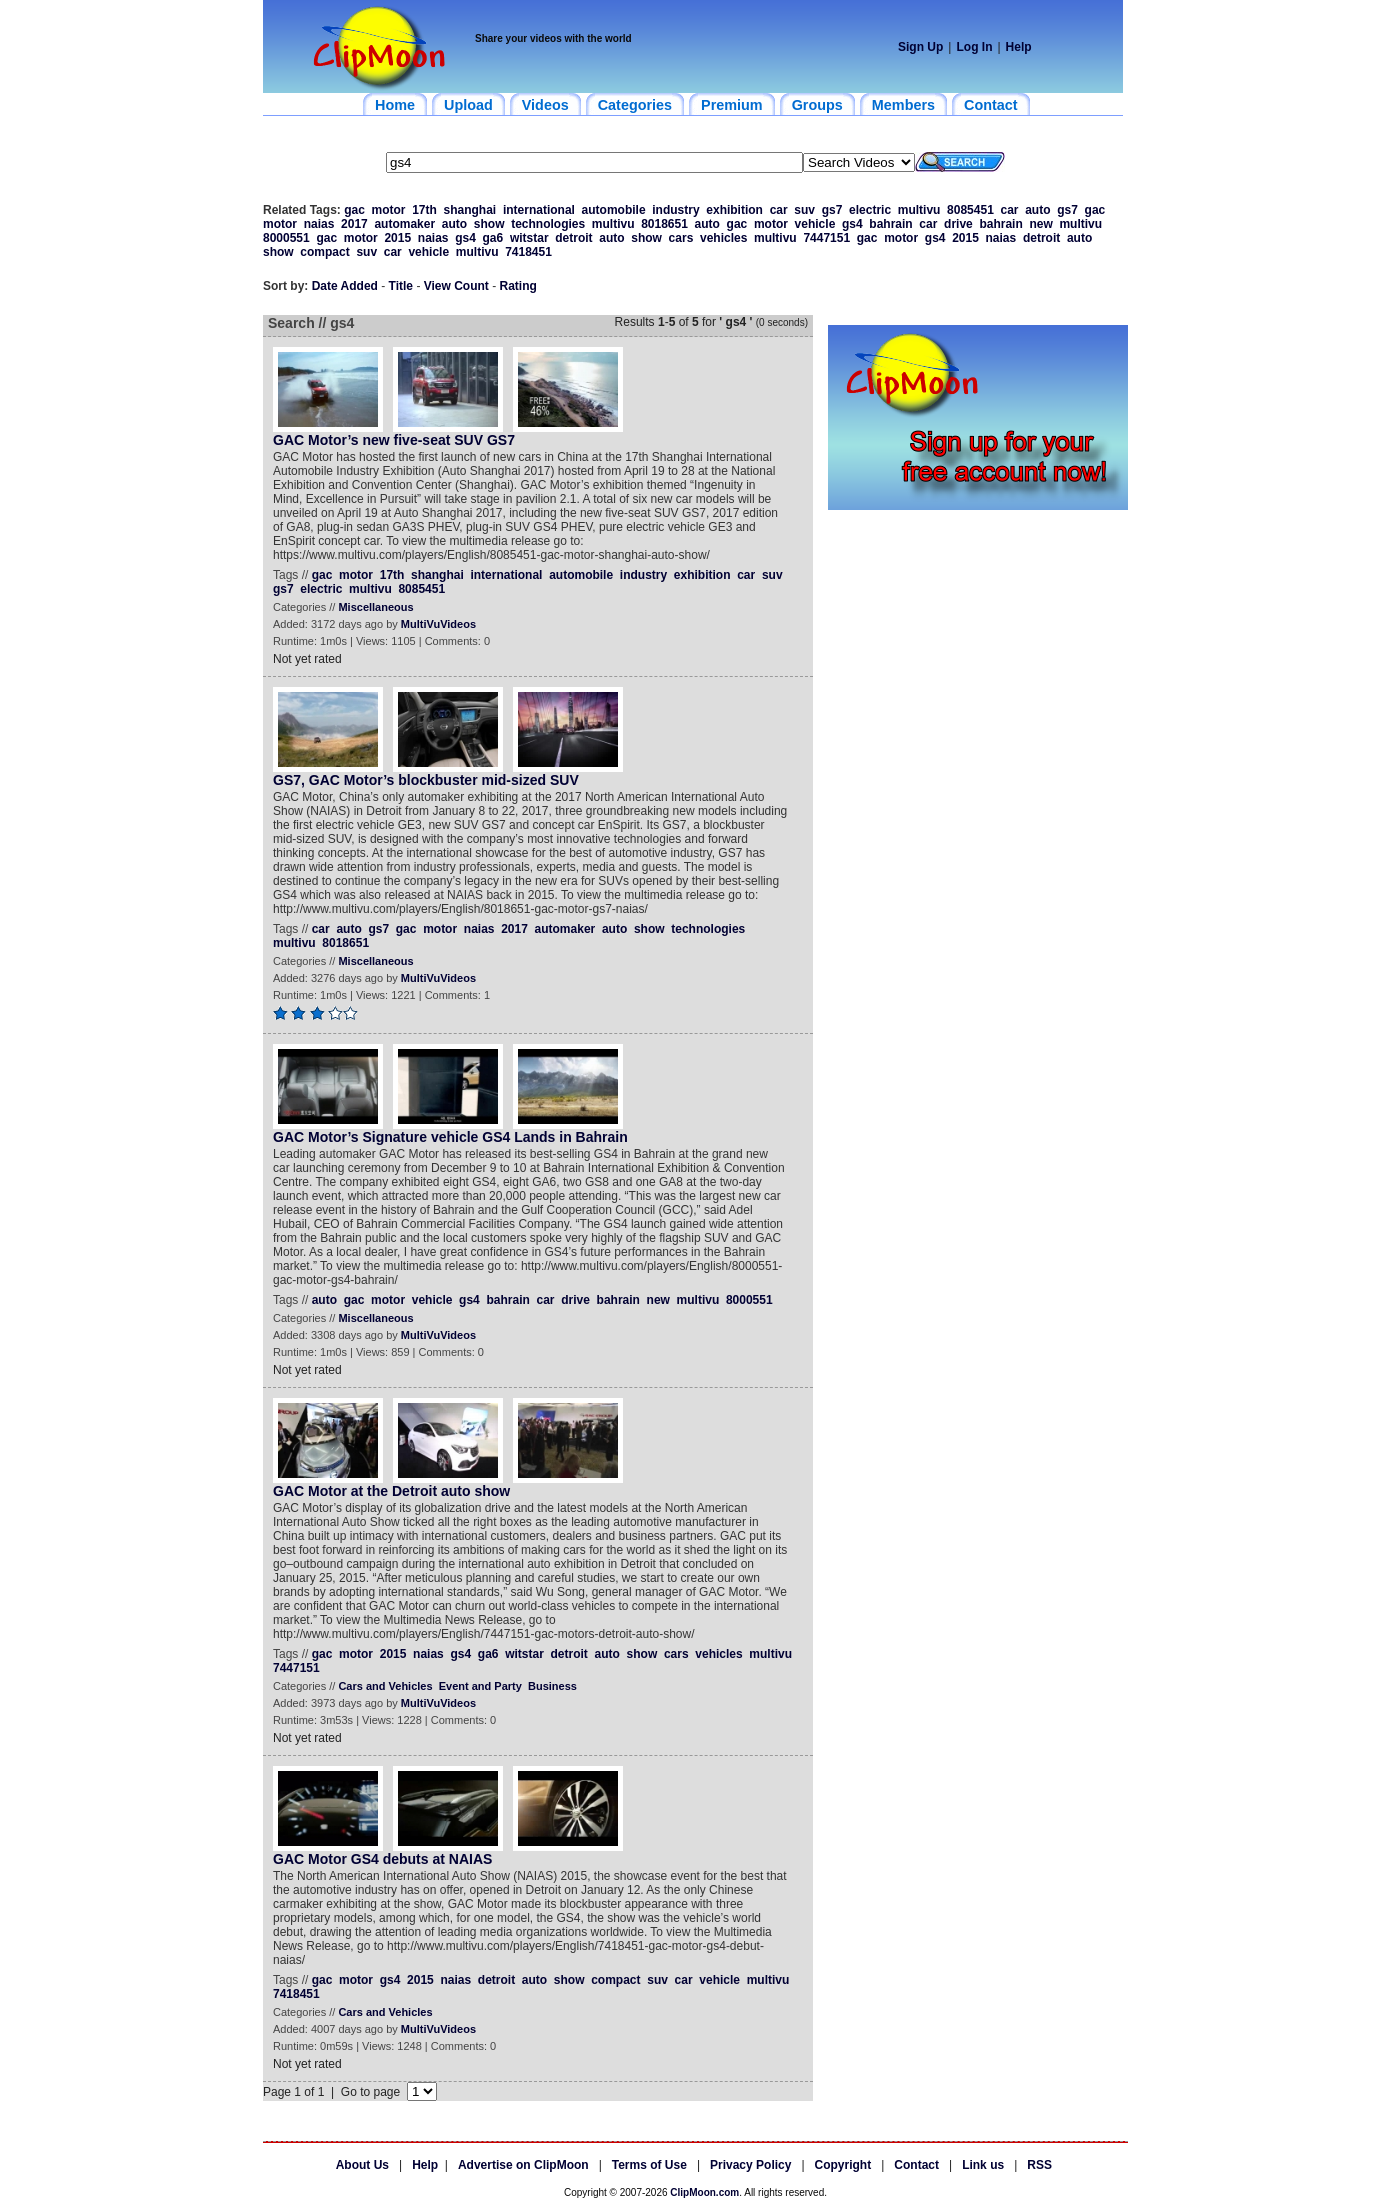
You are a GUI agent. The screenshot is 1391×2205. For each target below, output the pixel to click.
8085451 (970, 210)
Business (552, 1686)
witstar (529, 238)
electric (870, 210)
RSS (1039, 2165)
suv (804, 210)
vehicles (723, 238)
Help (1019, 47)
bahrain (890, 224)
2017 (354, 224)
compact (324, 252)
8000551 (286, 238)
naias (319, 224)
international (539, 210)
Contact (916, 2165)
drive (958, 224)
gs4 (852, 224)
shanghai (470, 210)
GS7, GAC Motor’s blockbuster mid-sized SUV (426, 780)
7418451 (528, 252)
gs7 (832, 210)
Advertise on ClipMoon (523, 2165)
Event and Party (480, 1686)
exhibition (734, 210)
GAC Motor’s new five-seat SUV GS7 (394, 440)
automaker (404, 224)
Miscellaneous (375, 607)
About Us (362, 2165)
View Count (456, 286)
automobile (614, 210)
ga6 (493, 238)
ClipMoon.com (704, 2192)
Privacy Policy (750, 2165)
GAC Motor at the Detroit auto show (391, 1491)
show (489, 224)
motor (389, 210)
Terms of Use (649, 2165)
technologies (548, 224)
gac (354, 210)
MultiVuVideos (438, 624)
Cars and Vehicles (385, 1686)
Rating (518, 286)
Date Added (345, 286)
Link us (983, 2165)
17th (424, 210)
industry (675, 210)
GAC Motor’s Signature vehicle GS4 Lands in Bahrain (450, 1137)
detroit (573, 238)
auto (1037, 210)
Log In (974, 47)
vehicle (815, 224)
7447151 (826, 238)
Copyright (843, 2165)
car (779, 210)
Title (401, 286)
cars (681, 238)
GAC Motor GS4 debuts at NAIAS (382, 1859)
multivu (919, 210)
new (1040, 224)
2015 (397, 238)
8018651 (664, 224)
